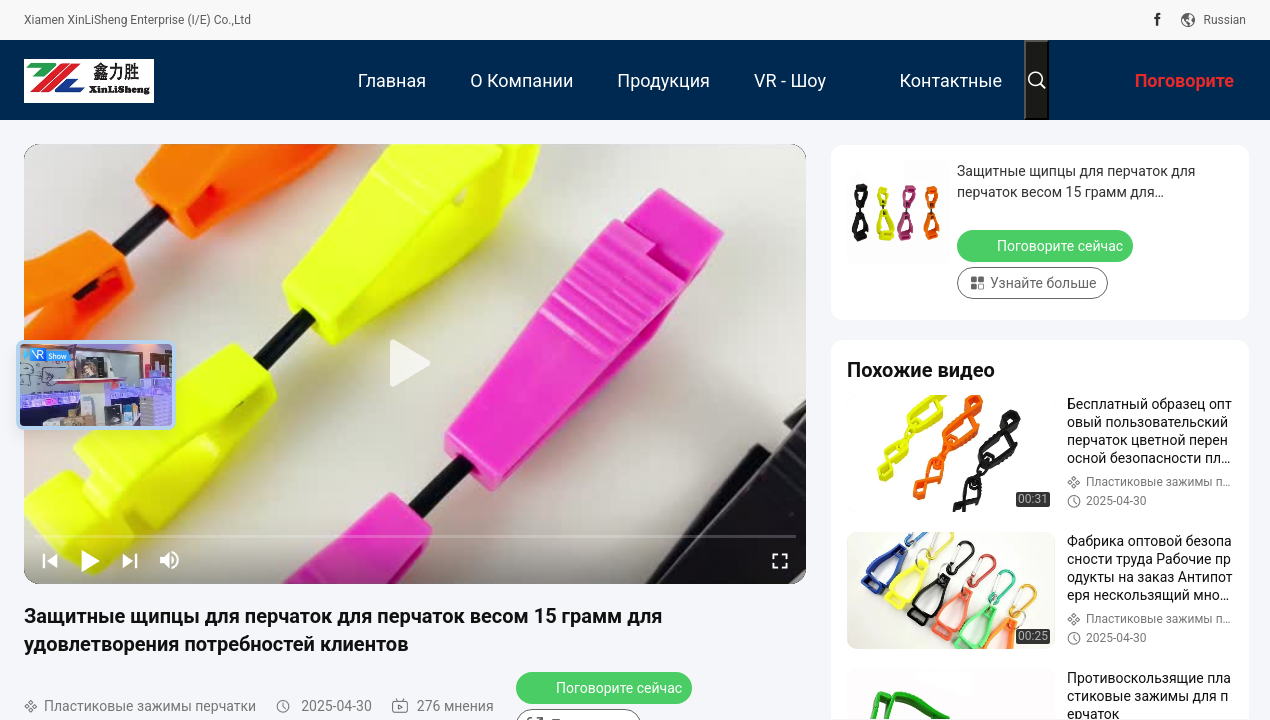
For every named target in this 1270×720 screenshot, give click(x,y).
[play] (415, 364)
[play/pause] (90, 560)
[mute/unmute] (170, 560)
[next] (130, 560)
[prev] (50, 560)
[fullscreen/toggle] (780, 560)
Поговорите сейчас (606, 687)
